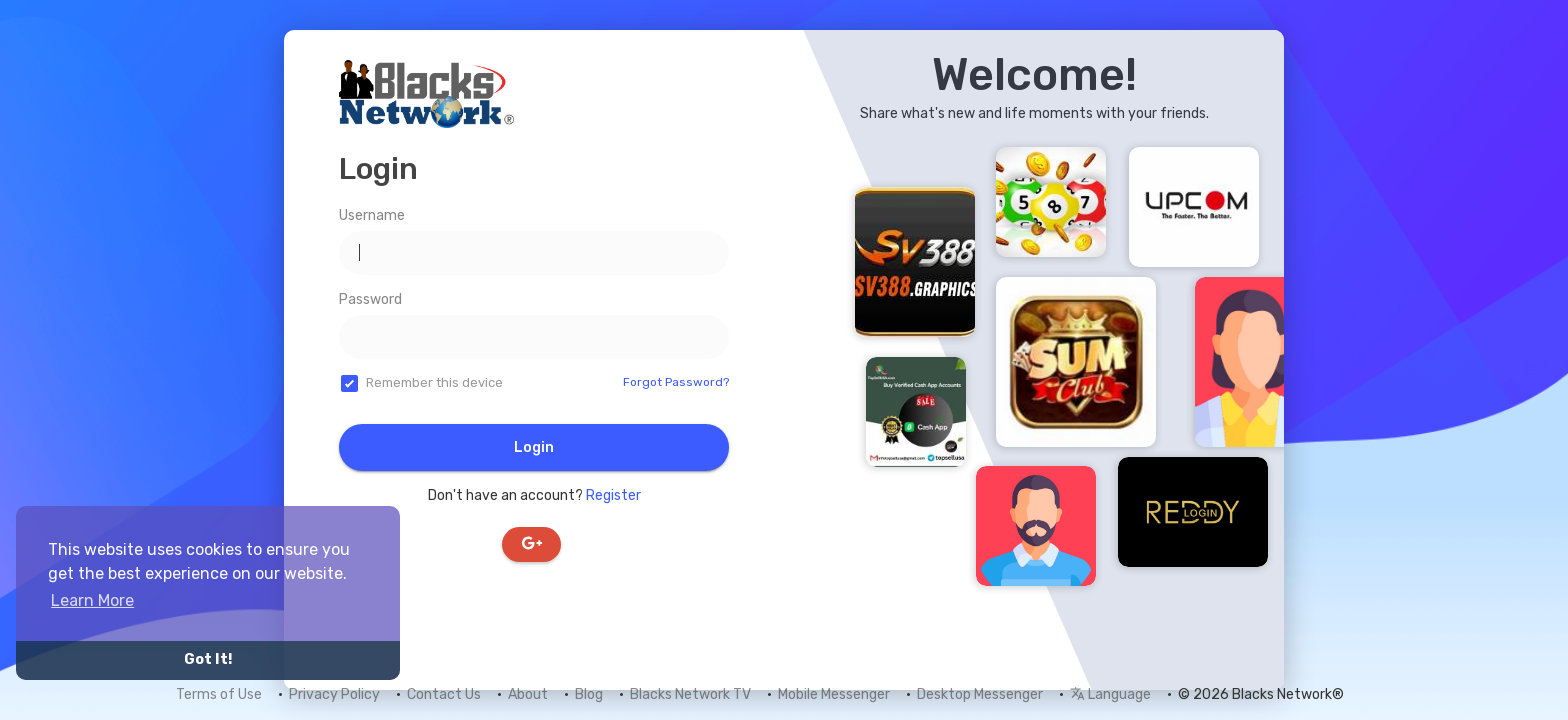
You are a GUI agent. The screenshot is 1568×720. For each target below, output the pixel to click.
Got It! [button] (208, 659)
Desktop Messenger (980, 694)
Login (534, 447)
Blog (589, 694)
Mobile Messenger (834, 694)
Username (372, 215)
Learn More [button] (92, 600)
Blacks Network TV (690, 694)
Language (1110, 694)
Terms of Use (219, 694)
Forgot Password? (676, 382)
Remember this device (434, 382)
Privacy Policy (334, 694)
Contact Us (444, 694)
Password (370, 299)
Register (613, 495)
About (528, 694)
